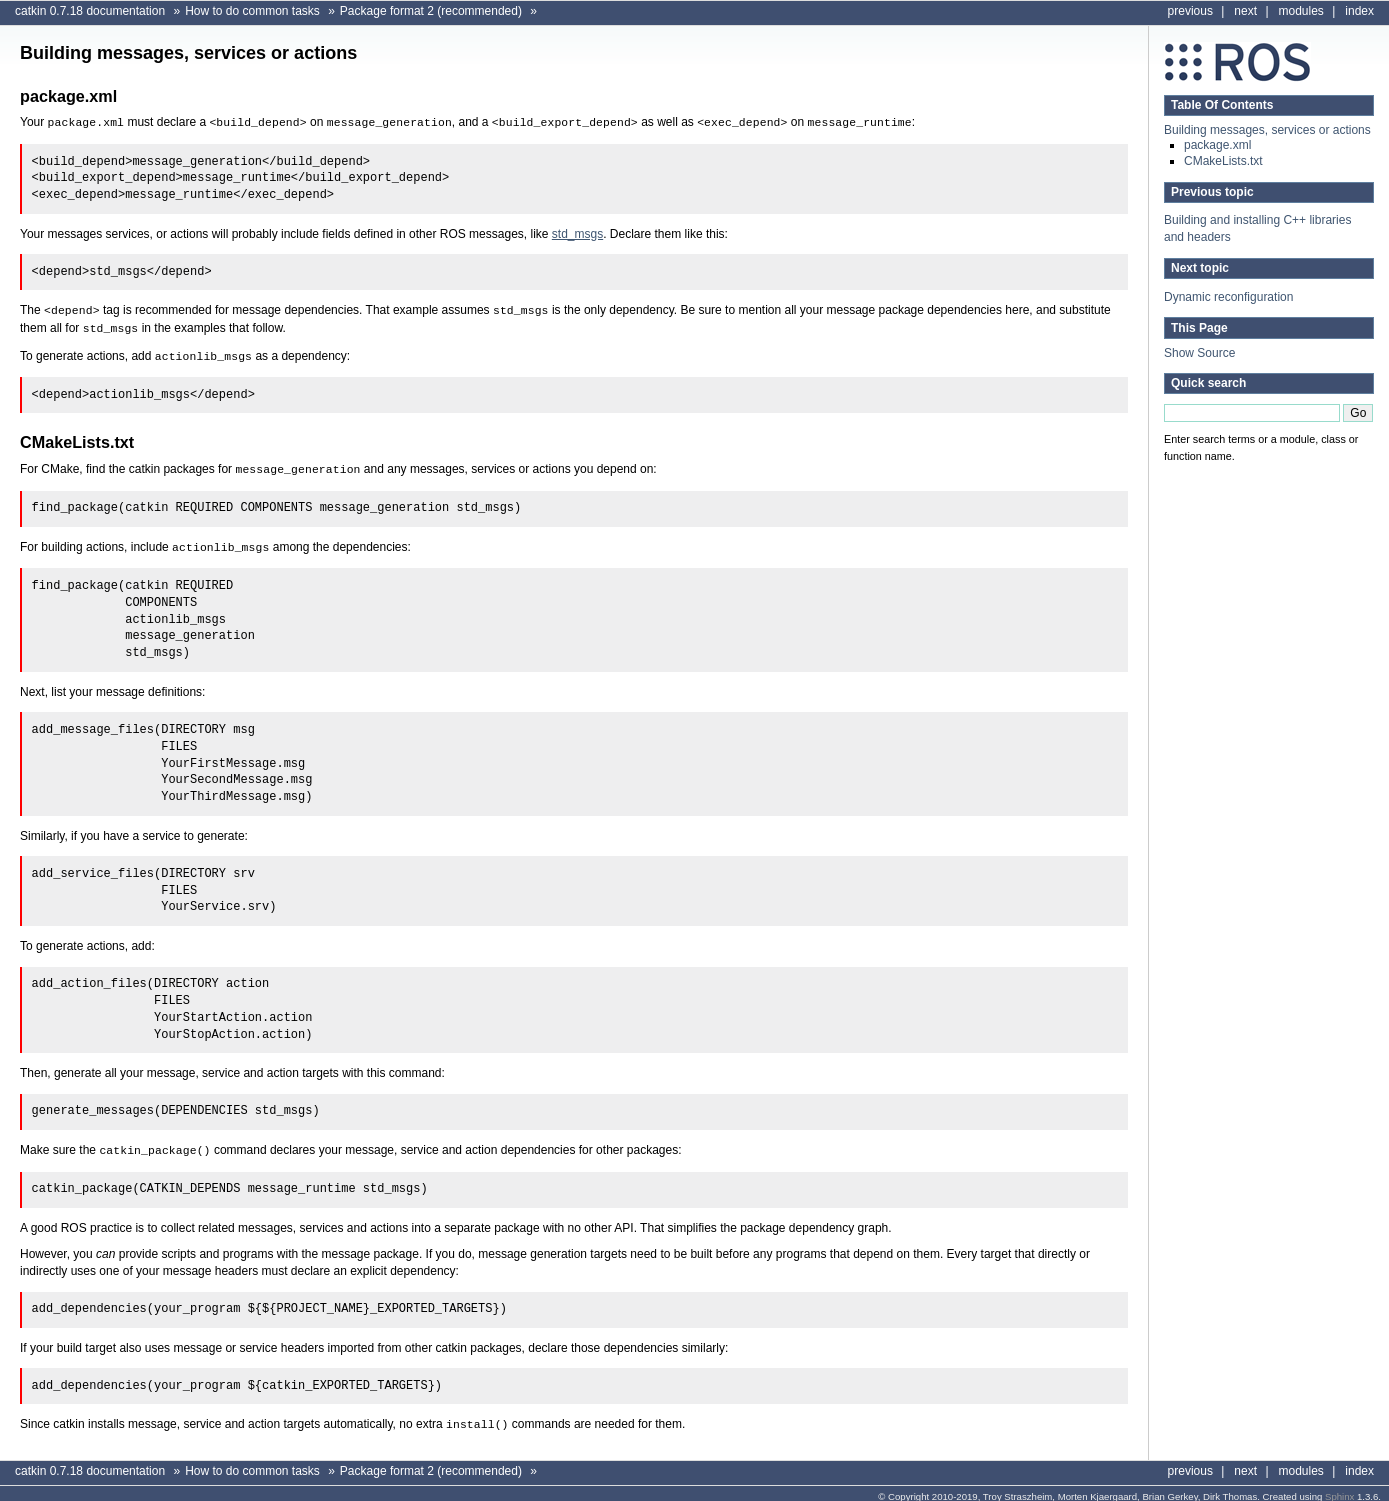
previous (1190, 11)
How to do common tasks (252, 11)
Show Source (1199, 353)
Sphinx (1339, 1488)
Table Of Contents (1222, 105)
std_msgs (577, 233)
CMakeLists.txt (1223, 161)
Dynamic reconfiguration (1228, 297)
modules (1301, 11)
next (1245, 11)
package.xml (1217, 145)
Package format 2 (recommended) (431, 11)
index (1359, 11)
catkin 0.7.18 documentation (90, 11)
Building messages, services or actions (1267, 130)
